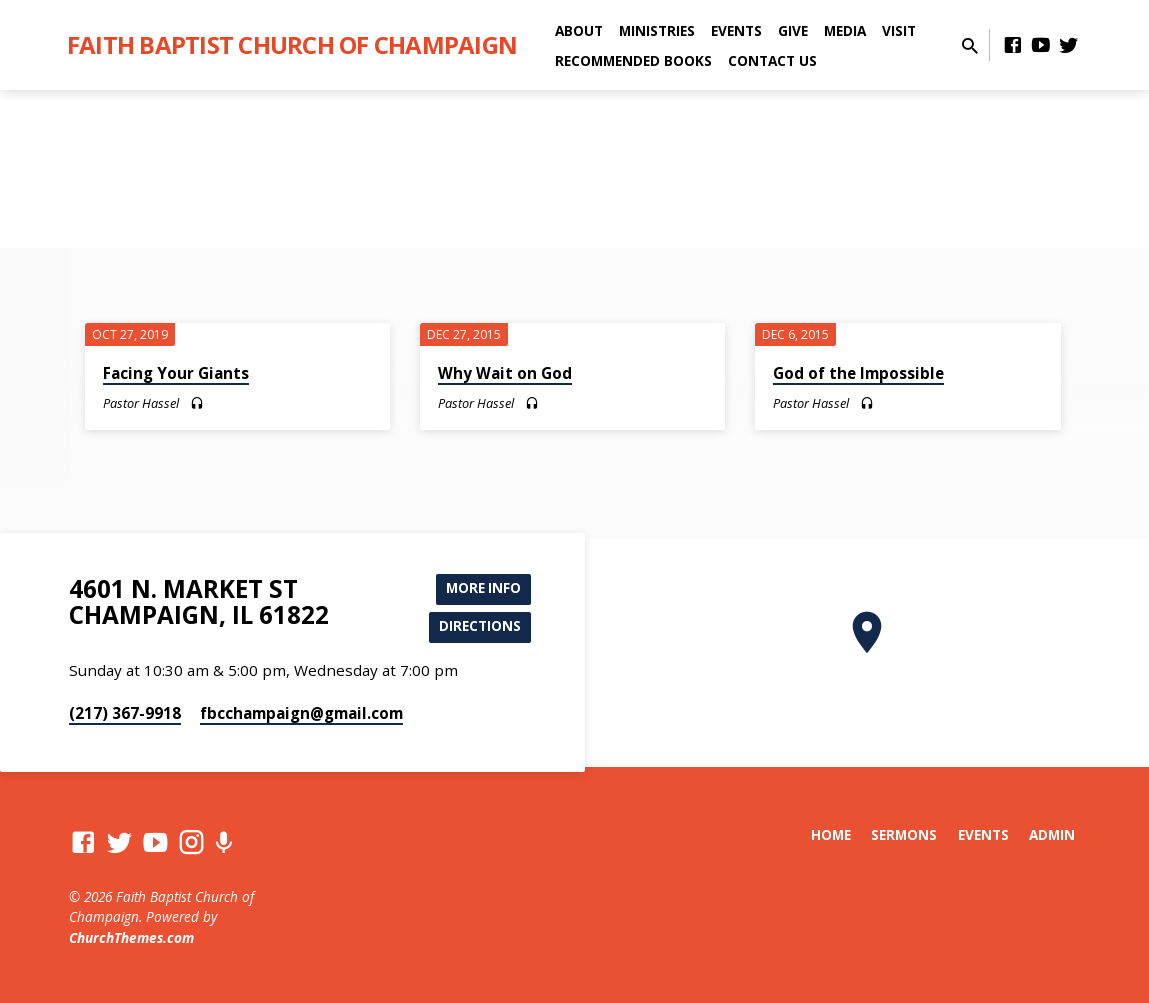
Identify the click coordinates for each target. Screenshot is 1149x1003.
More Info (480, 585)
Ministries (657, 30)
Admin (1052, 834)
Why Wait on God (505, 373)
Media (845, 30)
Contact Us (772, 60)
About (579, 30)
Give (793, 30)
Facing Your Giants (176, 373)
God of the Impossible (858, 373)
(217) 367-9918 (125, 713)
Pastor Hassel (141, 403)
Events (736, 30)
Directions (477, 625)
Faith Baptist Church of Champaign (292, 44)
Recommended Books (633, 60)
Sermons (904, 834)
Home (831, 834)
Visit (899, 30)
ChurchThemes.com (131, 937)
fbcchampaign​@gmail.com (301, 713)
